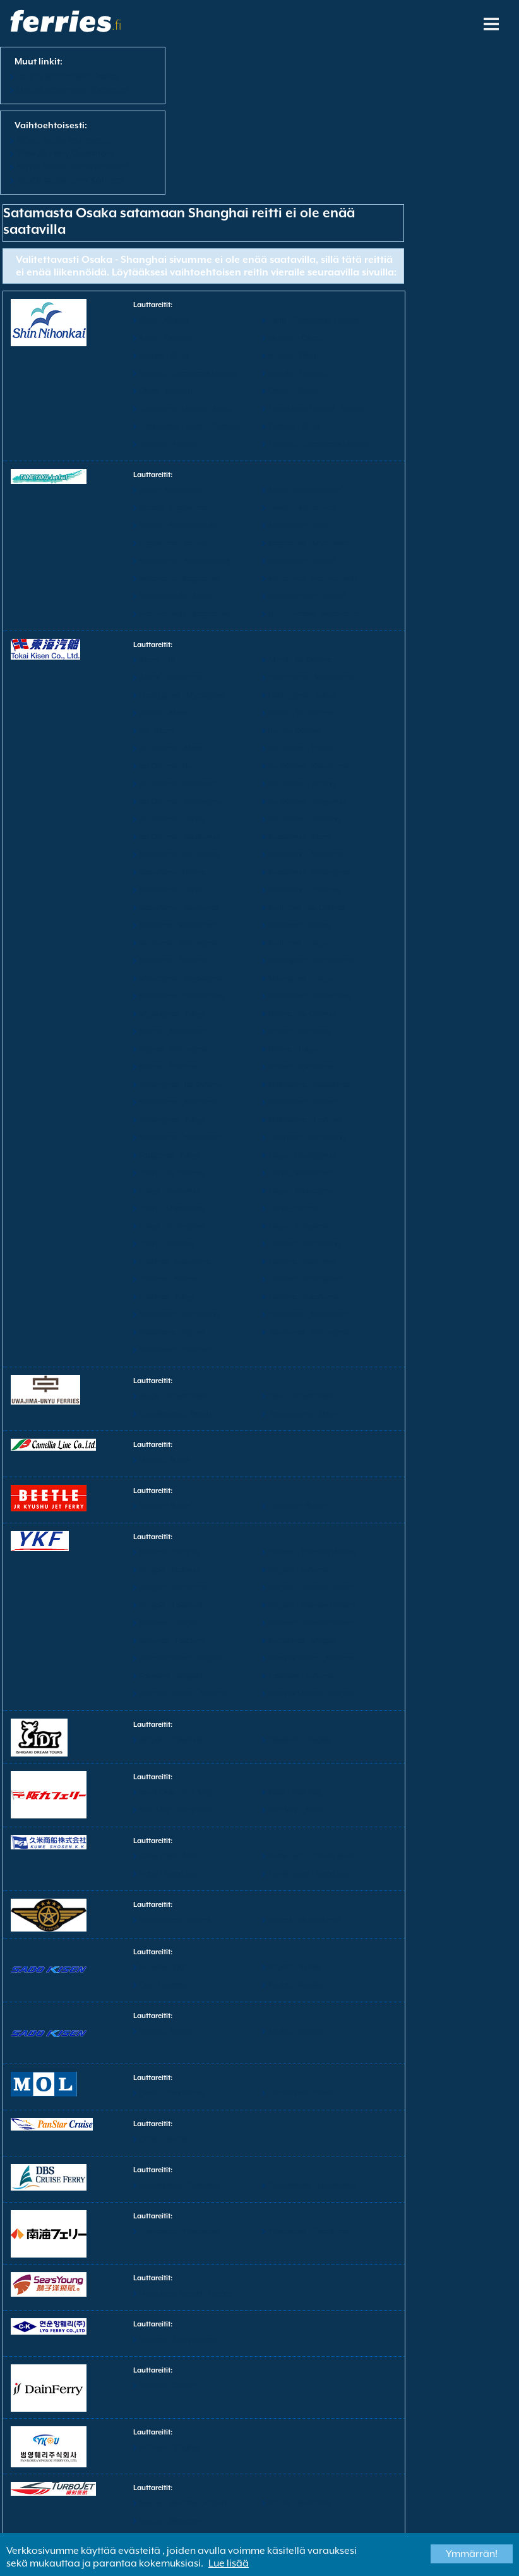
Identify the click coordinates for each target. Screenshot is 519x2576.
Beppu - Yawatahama (176, 1396)
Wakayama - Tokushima (308, 2231)
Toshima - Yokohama (303, 1297)
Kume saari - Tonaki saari (310, 1856)
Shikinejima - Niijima (302, 1102)
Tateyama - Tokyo (170, 1155)
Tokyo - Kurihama (169, 1191)
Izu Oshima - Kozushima (308, 766)
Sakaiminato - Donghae (179, 2185)
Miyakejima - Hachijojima (182, 996)
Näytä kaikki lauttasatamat (72, 166)
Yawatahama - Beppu (176, 1414)
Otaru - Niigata (293, 391)
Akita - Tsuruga (165, 338)
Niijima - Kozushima (173, 1031)
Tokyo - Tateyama (298, 1226)
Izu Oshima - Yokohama (179, 837)
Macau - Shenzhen (299, 2503)
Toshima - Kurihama (302, 1261)
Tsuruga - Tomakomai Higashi (318, 444)
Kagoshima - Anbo (299, 525)
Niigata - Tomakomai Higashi (188, 373)
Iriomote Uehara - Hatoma (183, 1694)
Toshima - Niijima (169, 1279)
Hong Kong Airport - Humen (186, 2293)
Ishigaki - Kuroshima (174, 1587)
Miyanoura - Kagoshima (180, 578)
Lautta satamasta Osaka (67, 76)
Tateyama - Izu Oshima (306, 1138)
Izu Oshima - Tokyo (171, 819)
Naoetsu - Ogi (163, 1967)
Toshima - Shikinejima (305, 1279)
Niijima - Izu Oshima (301, 1014)
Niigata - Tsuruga (297, 373)
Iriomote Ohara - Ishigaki (181, 1658)
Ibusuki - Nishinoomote (178, 525)
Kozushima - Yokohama (179, 908)
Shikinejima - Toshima (305, 1120)
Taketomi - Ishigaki (171, 1676)
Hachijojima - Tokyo (301, 695)
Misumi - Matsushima (304, 1920)
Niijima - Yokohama (301, 1067)
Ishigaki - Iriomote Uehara (311, 1605)
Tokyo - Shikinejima (172, 1226)
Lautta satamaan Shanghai (72, 89)
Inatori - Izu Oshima (301, 713)
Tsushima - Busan (297, 1506)
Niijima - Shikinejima (174, 1049)
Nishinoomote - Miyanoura (313, 614)
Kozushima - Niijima (173, 872)
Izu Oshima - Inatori (301, 748)
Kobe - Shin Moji (295, 1792)
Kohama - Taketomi (172, 1640)
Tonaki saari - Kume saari (310, 1874)
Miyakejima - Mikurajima (309, 996)
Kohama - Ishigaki (170, 1623)
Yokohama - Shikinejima (308, 1332)
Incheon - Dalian (167, 2385)
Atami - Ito (157, 660)
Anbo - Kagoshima (171, 490)
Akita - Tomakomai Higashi (313, 320)
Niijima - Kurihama (299, 1031)
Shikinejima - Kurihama (178, 1102)
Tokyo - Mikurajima (300, 1191)
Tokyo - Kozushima (299, 1173)
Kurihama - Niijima (299, 925)
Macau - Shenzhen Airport (183, 2503)
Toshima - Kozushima (175, 1261)
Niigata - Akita (164, 355)
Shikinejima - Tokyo (172, 1120)
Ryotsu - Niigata (295, 1985)
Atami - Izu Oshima (300, 660)
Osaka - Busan (164, 2139)
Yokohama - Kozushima (307, 1314)
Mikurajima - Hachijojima (310, 961)
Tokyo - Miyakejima (172, 1208)
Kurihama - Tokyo (298, 943)
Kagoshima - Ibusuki (174, 543)
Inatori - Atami (164, 713)
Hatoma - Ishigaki (169, 1552)
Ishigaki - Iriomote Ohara (310, 1587)
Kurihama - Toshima (173, 961)
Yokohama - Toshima (175, 1350)
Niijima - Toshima (169, 1067)
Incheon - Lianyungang (179, 2339)
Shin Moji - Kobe (295, 1810)
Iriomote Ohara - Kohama (311, 1658)
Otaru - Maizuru (166, 391)
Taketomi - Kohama (301, 1676)
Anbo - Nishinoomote (304, 490)
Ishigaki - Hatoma (169, 1570)
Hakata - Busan (165, 1460)
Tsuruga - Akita (293, 426)
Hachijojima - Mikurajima (310, 678)
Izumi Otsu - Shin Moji (176, 1792)
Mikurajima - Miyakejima (181, 978)
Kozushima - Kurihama (306, 854)
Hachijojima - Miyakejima (182, 695)
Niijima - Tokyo (293, 1049)
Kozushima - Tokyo (171, 890)
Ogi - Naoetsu (163, 1985)
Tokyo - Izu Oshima (171, 1173)
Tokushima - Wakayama (180, 2231)
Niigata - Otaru (293, 355)
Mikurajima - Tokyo (300, 978)
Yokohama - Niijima (172, 1332)
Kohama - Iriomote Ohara (311, 1623)
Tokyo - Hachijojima (301, 1155)
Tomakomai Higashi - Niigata (317, 408)
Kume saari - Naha (170, 1856)
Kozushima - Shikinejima (309, 872)
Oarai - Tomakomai (172, 2093)
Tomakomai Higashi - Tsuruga (190, 426)
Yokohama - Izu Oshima (179, 1314)
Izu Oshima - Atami (171, 748)
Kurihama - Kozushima (177, 925)
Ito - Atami (157, 731)
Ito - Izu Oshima (294, 731)
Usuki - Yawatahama (303, 1396)
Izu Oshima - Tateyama (306, 801)
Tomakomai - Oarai (300, 2093)
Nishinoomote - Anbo (175, 596)
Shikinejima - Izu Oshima (181, 1084)
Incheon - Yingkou (170, 2447)
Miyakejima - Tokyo (172, 1014)
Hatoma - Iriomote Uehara (312, 1552)
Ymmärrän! (472, 2554)
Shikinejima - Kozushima (309, 1084)
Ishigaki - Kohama (298, 1570)
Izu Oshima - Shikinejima (181, 801)
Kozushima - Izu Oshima (180, 854)
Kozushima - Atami (299, 837)
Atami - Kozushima (171, 678)
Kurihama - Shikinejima (178, 943)
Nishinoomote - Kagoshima (185, 614)
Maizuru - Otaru (294, 338)
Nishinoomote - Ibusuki (306, 596)
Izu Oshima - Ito (166, 766)
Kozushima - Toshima (304, 890)
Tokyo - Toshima (167, 1244)
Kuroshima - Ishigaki (302, 1640)
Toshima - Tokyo (167, 1297)
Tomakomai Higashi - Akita (185, 408)
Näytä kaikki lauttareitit (63, 140)
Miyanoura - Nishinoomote (313, 578)
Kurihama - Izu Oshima (306, 908)
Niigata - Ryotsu (295, 1967)
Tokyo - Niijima (293, 1208)
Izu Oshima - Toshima (304, 819)
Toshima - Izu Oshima (304, 1244)
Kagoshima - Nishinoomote (185, 561)
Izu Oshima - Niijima (301, 784)
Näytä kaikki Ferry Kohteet (69, 179)
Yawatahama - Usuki (303, 1414)
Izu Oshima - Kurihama (178, 784)
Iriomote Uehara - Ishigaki (311, 1694)
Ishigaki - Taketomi (171, 1605)
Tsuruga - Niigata (169, 444)
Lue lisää (228, 2563)
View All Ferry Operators (65, 153)
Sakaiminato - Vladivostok (312, 2185)
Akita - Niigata (164, 320)
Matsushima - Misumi (175, 1920)
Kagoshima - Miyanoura (308, 543)
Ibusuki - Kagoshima (174, 508)
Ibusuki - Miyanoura (301, 508)
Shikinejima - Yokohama (180, 1138)
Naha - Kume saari (170, 1874)
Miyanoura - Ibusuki (301, 561)
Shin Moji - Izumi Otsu (176, 1810)
